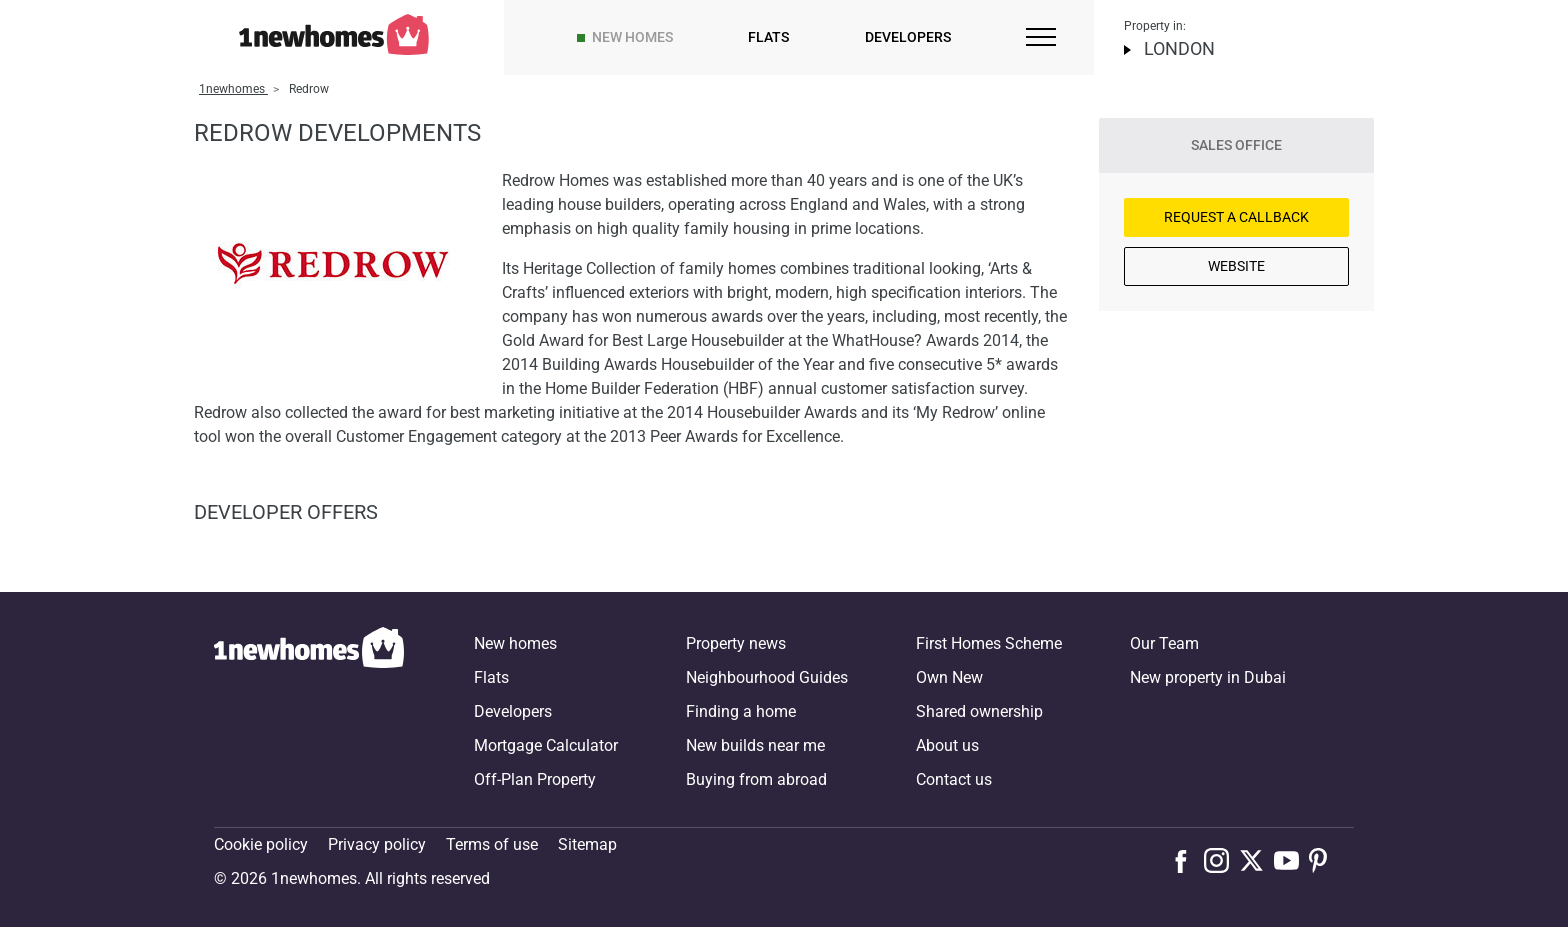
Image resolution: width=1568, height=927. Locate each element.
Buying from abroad (756, 779)
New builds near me (755, 745)
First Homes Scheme (989, 643)
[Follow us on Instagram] (1221, 860)
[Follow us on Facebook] (1185, 859)
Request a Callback (1236, 217)
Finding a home (741, 711)
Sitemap (587, 844)
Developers (908, 37)
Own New (949, 677)
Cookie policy (261, 844)
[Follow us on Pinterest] (1326, 860)
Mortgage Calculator (546, 745)
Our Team (1164, 643)
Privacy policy (377, 844)
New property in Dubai (1208, 677)
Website (1236, 266)
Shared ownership (979, 711)
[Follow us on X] (1256, 860)
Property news (736, 643)
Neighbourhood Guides (767, 677)
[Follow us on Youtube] (1291, 860)
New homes (632, 37)
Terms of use (492, 844)
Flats (768, 37)
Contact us (954, 779)
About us (947, 745)
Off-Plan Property (535, 779)
